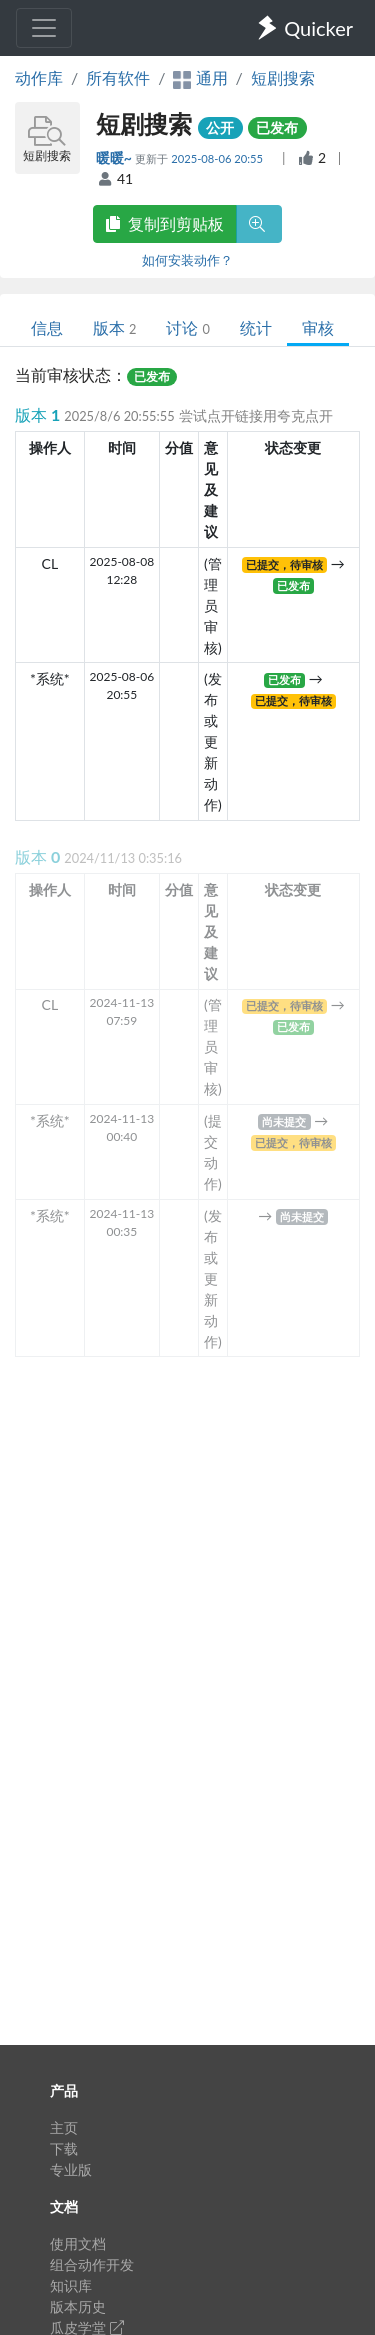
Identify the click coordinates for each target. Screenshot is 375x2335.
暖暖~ (116, 157)
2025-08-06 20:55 (218, 158)
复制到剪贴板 (165, 223)
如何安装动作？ (187, 260)
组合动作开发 (92, 2264)
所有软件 (118, 77)
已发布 (277, 127)
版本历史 (78, 2306)
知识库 (71, 2285)
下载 (64, 2148)
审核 (318, 327)
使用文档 (78, 2243)
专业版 (71, 2169)
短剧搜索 (283, 77)
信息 (47, 327)
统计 (256, 327)
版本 (114, 327)
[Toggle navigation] (44, 28)
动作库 (39, 77)
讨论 (187, 327)
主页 (64, 2127)
